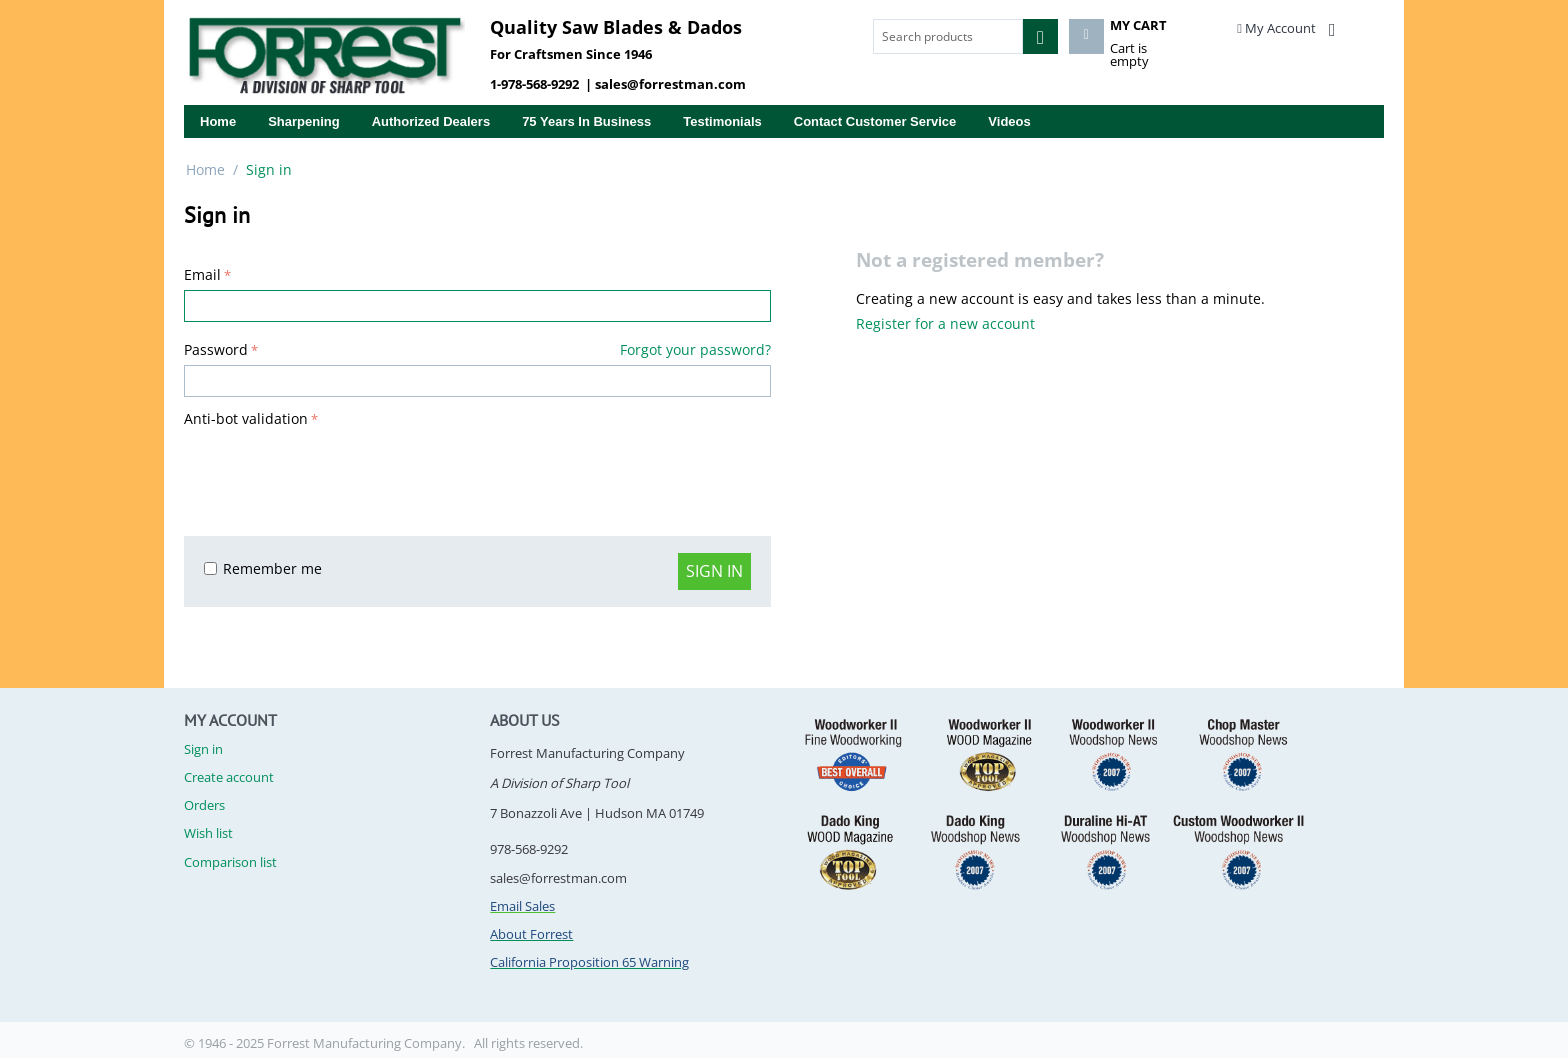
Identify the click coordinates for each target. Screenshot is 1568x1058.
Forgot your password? (695, 349)
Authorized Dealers (431, 121)
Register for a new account (945, 323)
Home (218, 121)
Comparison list (230, 862)
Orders (204, 805)
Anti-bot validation (246, 418)
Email (202, 274)
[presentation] (336, 472)
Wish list (208, 833)
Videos (1009, 121)
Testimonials (722, 121)
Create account (229, 777)
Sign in (714, 571)
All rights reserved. (528, 1043)
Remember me (263, 568)
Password (216, 349)
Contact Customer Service (875, 121)
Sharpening (304, 121)
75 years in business (586, 121)
